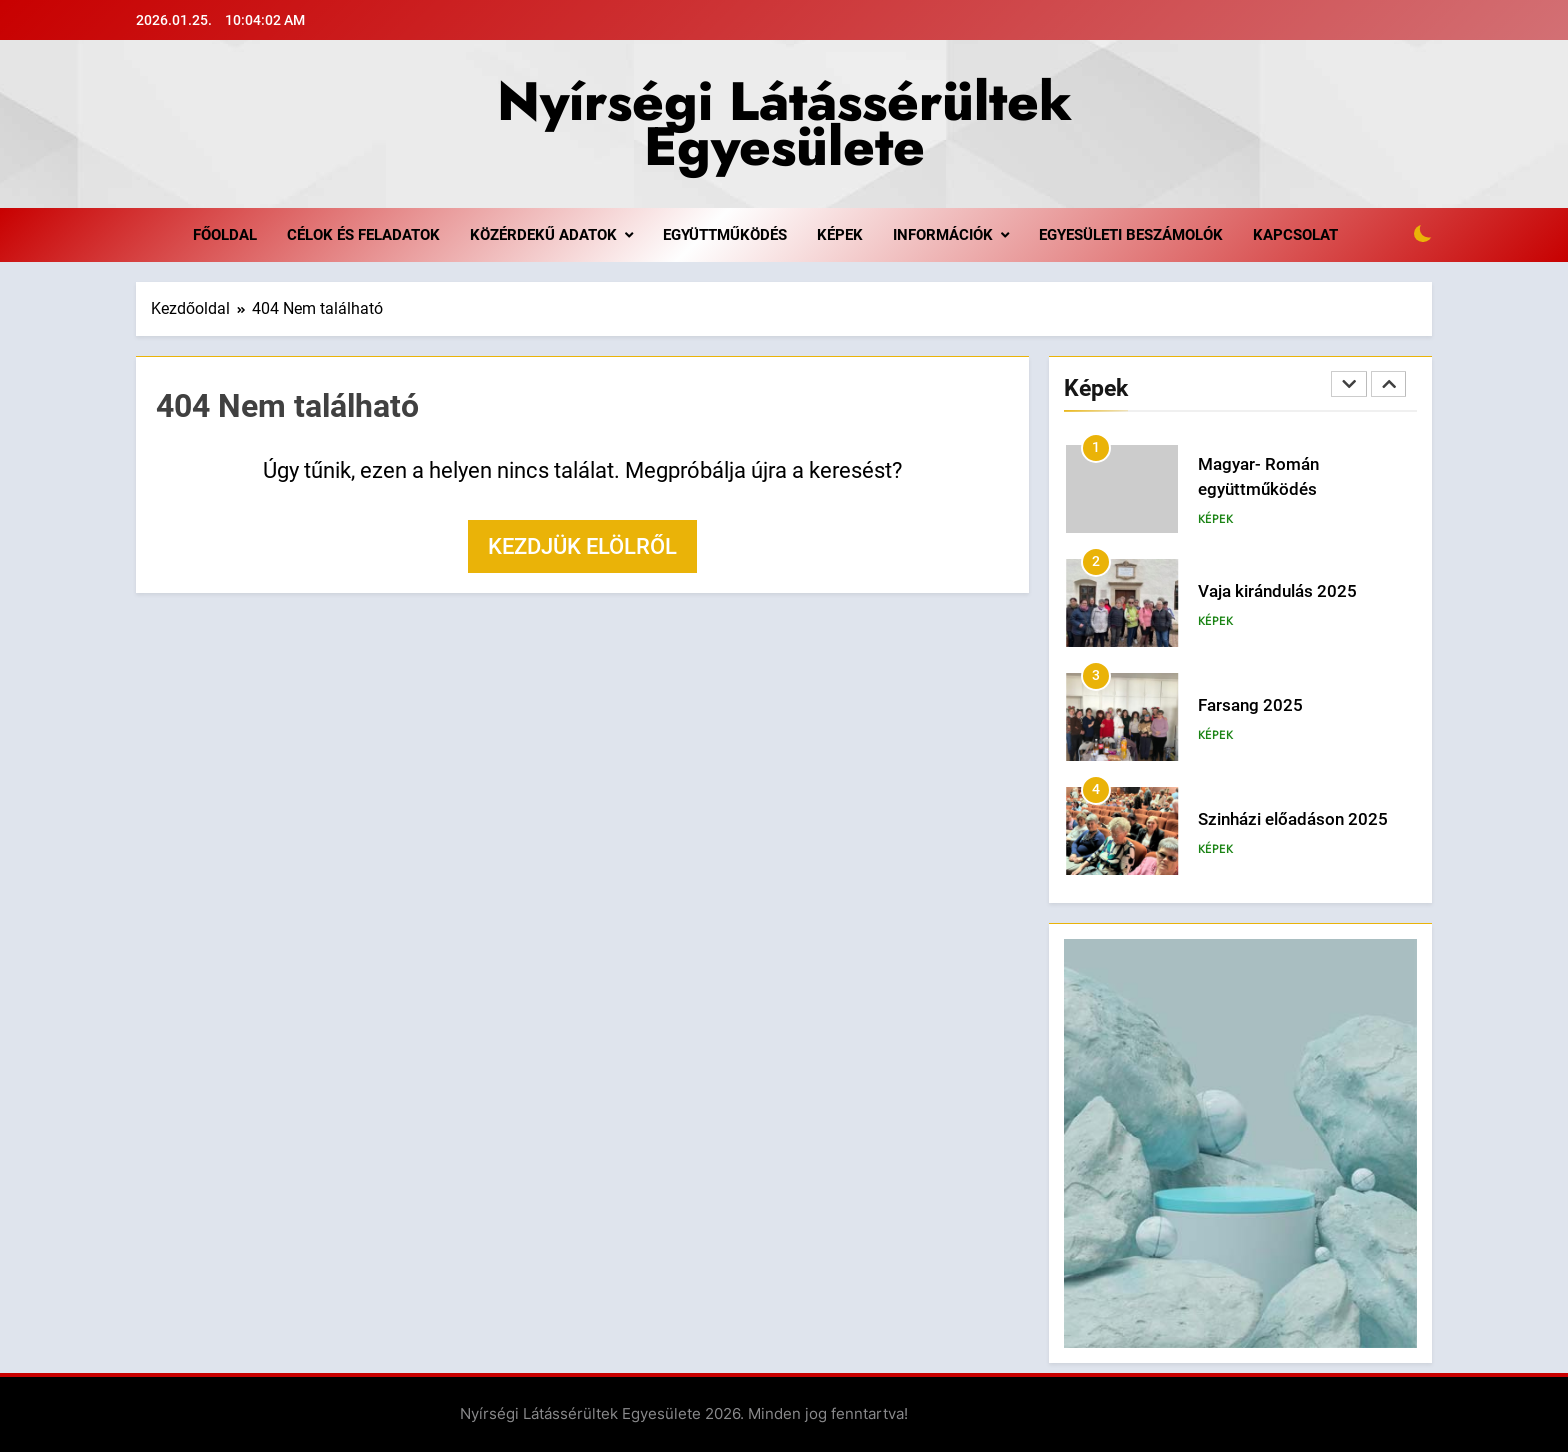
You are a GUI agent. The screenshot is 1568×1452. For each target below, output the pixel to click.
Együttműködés (725, 235)
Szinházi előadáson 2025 (1293, 819)
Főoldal (225, 235)
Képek (840, 235)
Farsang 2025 (1250, 705)
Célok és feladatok (363, 235)
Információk (943, 235)
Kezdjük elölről (582, 546)
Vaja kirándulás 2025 (1277, 591)
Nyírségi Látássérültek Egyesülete (784, 123)
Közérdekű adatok (543, 235)
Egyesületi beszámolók (1131, 235)
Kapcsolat (1295, 235)
